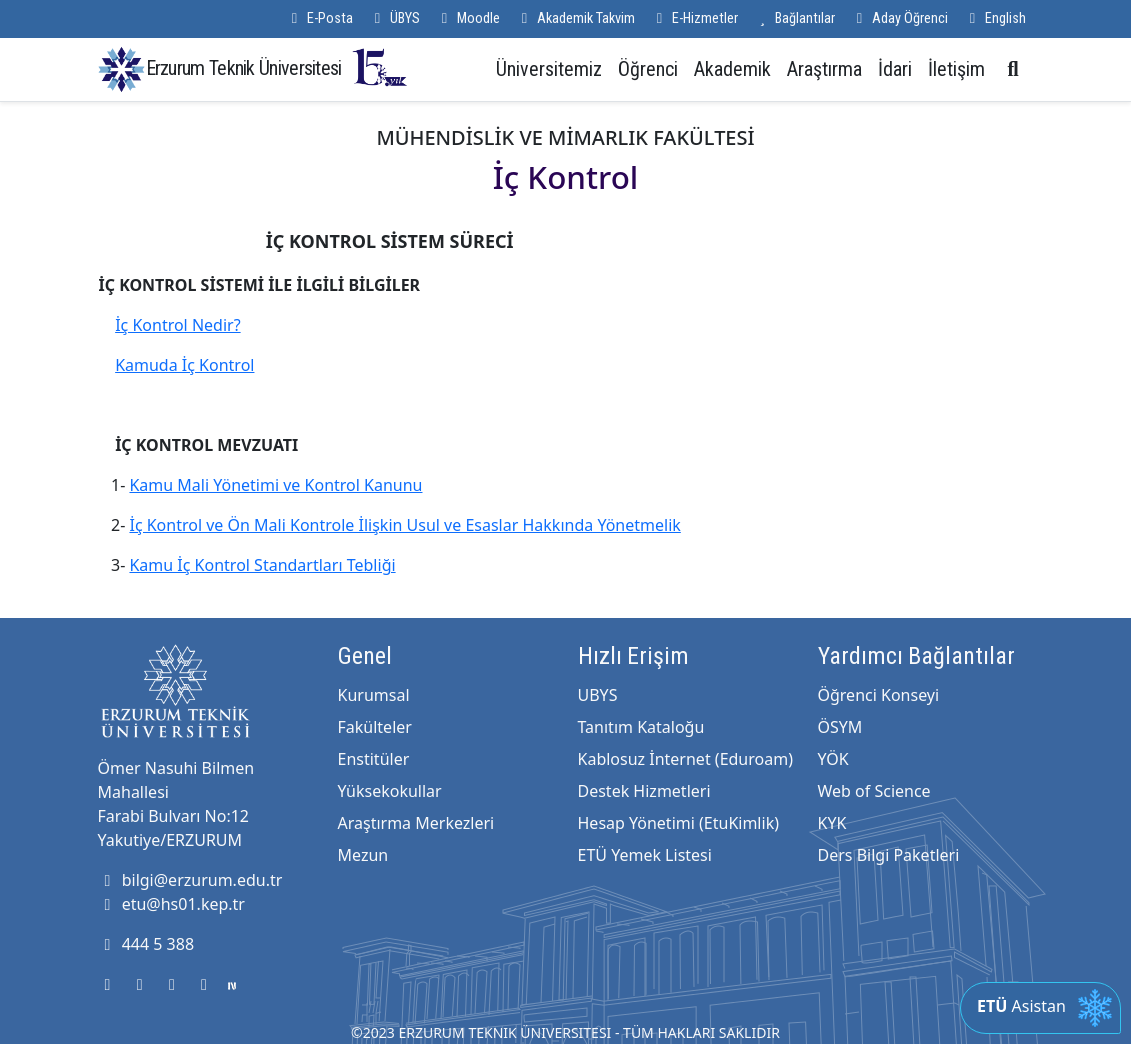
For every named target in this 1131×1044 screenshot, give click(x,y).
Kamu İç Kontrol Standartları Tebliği (262, 565)
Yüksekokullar (390, 791)
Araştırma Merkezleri (416, 823)
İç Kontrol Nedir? (177, 325)
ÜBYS (394, 18)
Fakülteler (375, 727)
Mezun (363, 855)
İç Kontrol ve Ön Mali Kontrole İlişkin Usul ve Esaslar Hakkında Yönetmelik (404, 525)
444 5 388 (146, 944)
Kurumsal (374, 695)
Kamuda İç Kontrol (184, 365)
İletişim (956, 69)
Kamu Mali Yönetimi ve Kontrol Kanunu (275, 485)
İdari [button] (895, 69)
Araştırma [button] (824, 69)
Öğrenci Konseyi (879, 695)
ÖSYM (840, 727)
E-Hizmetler (694, 18)
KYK (832, 823)
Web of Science (874, 791)
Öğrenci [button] (648, 69)
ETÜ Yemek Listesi (645, 855)
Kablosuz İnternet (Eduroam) (685, 759)
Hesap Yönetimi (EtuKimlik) (678, 823)
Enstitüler (374, 759)
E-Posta (319, 18)
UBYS (598, 695)
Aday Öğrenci (899, 18)
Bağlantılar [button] (794, 18)
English (995, 18)
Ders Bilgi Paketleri (889, 855)
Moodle (468, 18)
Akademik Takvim (575, 18)
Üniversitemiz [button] (549, 69)
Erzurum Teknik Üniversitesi (278, 67)
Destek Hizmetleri (644, 791)
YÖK (833, 759)
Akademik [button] (732, 69)
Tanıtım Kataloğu (641, 727)
